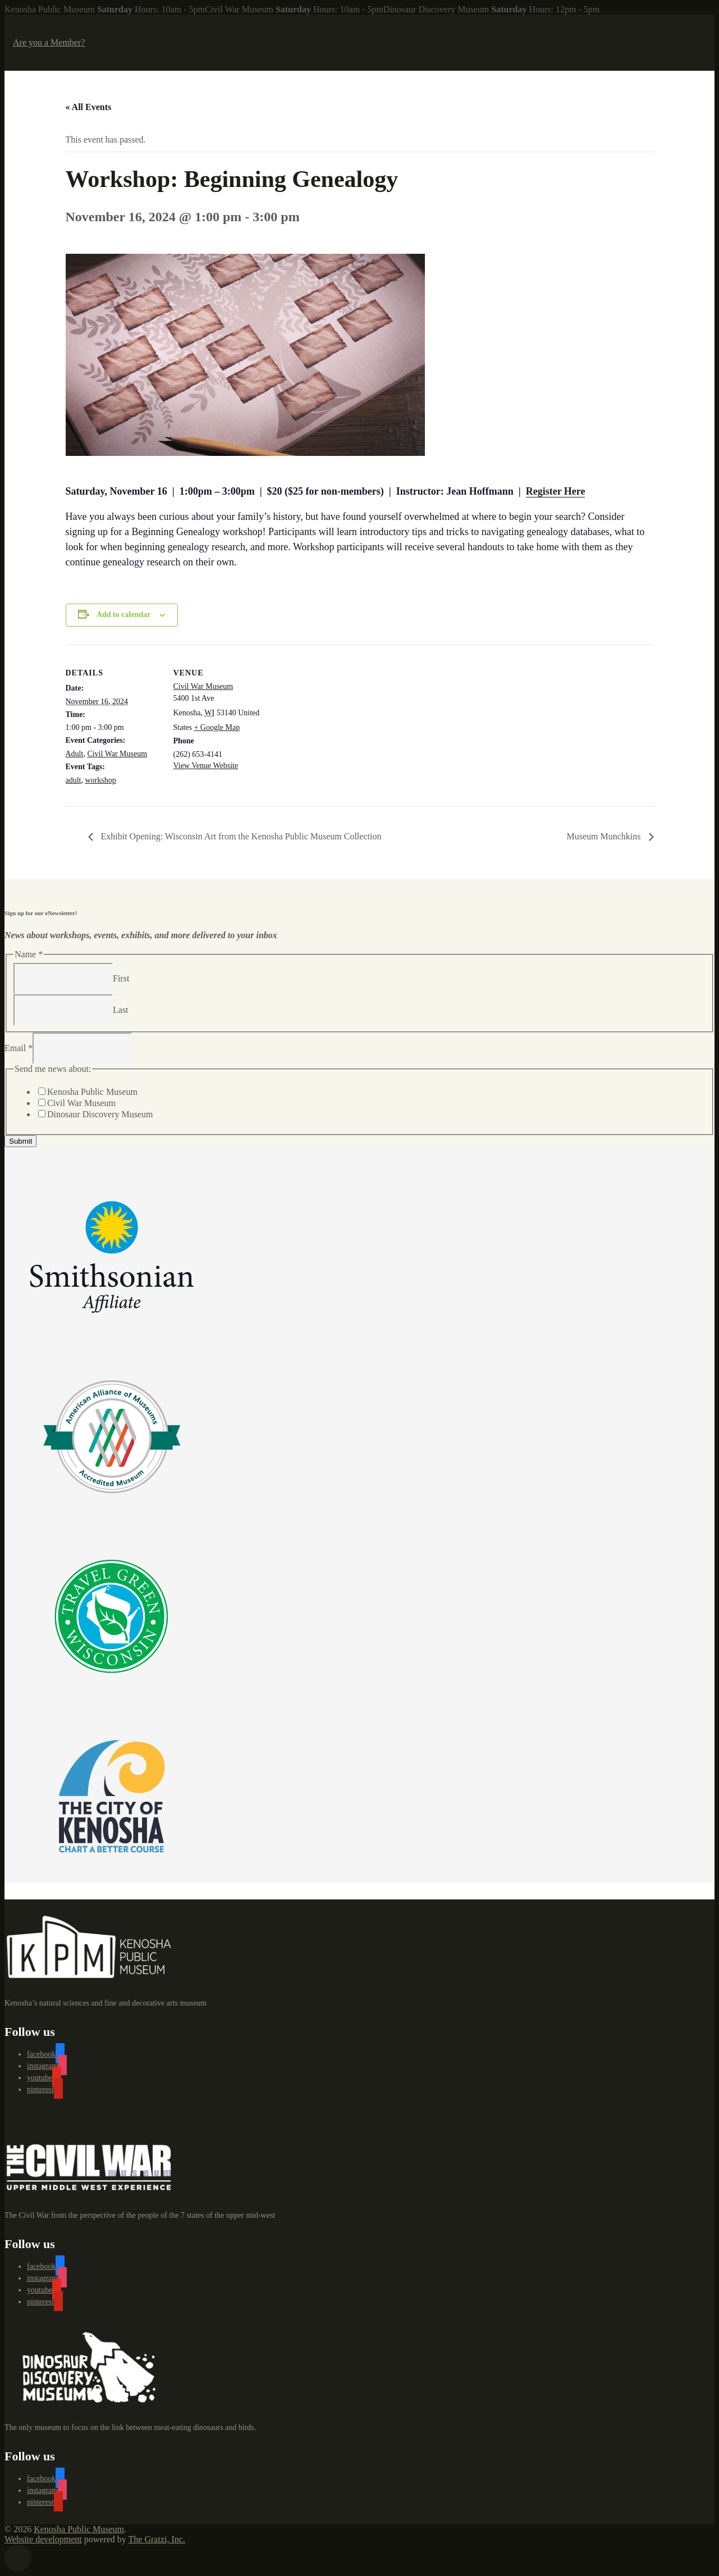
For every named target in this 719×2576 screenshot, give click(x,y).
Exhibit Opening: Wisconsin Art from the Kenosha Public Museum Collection (240, 836)
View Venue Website (206, 765)
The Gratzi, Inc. (157, 2539)
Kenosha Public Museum (92, 1092)
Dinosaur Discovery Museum (100, 1114)
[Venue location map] (340, 722)
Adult (75, 754)
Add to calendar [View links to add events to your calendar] (123, 614)
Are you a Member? (49, 42)
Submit (20, 1141)
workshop (100, 780)
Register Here (555, 491)
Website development (43, 2539)
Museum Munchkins (605, 836)
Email (18, 1047)
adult (73, 780)
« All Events (89, 107)
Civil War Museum (117, 754)
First (121, 978)
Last (121, 1009)
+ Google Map (217, 727)
